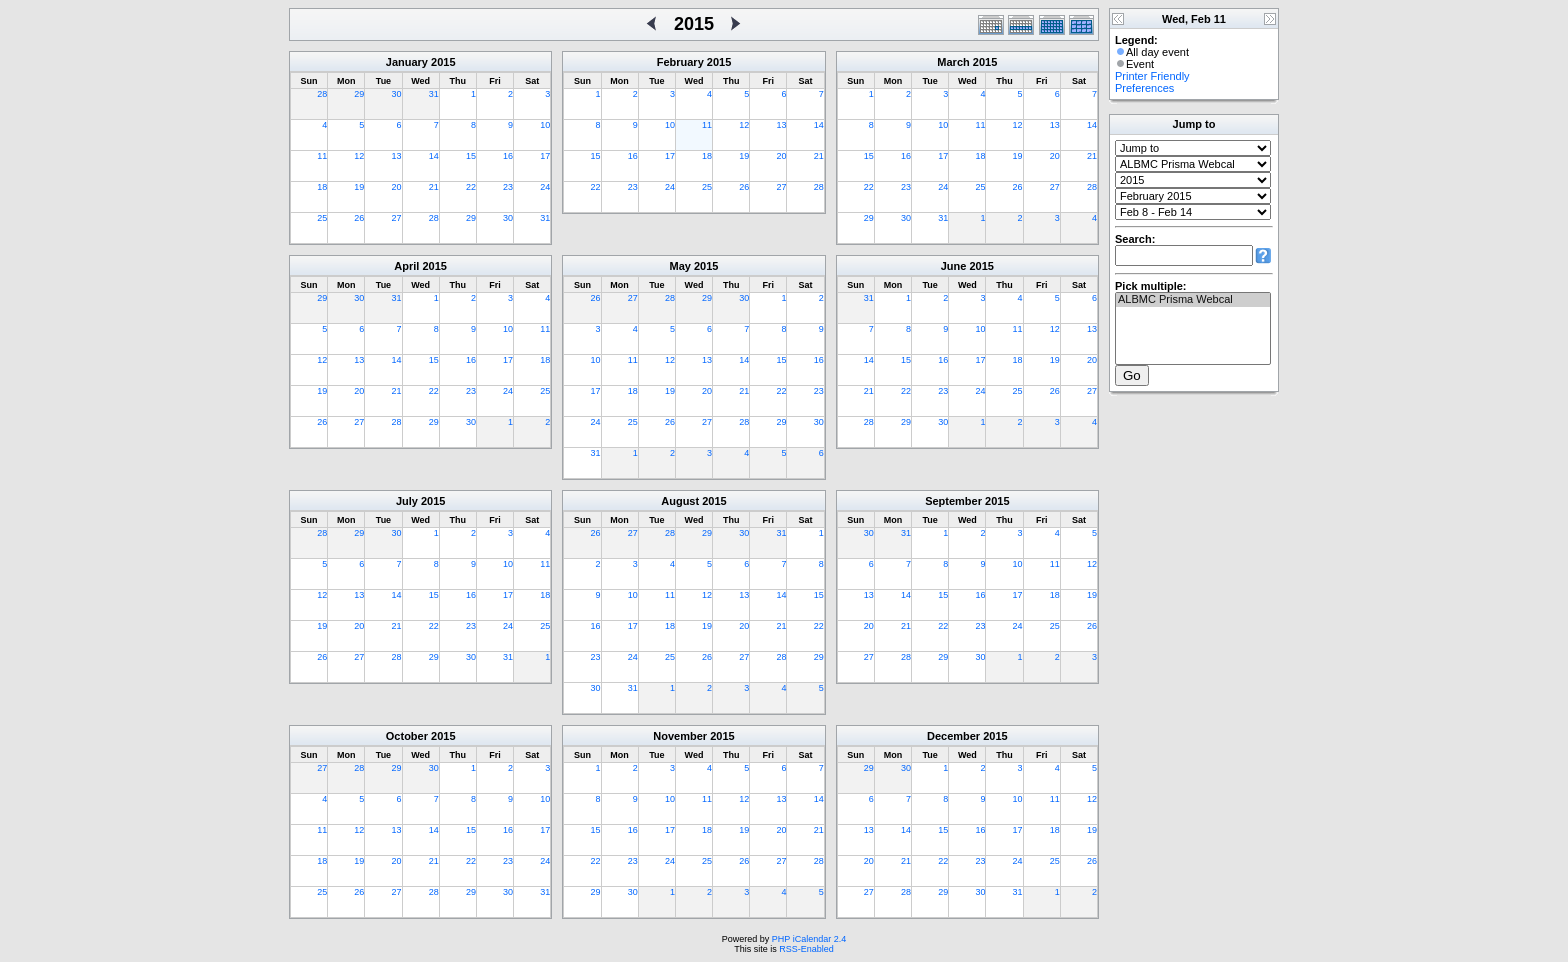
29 (359, 94)
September (953, 501)
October (407, 736)
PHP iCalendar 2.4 (809, 939)
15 (471, 156)
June (954, 266)
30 (397, 94)
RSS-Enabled (806, 949)
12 (359, 156)
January (407, 62)
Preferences (1144, 88)
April (406, 266)
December (953, 736)
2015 (443, 62)
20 (397, 187)
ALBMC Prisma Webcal (1193, 300)
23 (508, 187)
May (680, 266)
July (407, 501)
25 (322, 218)
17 (545, 156)
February (680, 62)
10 (545, 125)
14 (434, 156)
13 (397, 156)
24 (545, 187)
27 (397, 218)
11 (322, 156)
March (953, 62)
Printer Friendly (1152, 76)
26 (359, 218)
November (680, 736)
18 (322, 187)
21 (434, 187)
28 (322, 94)
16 (508, 156)
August (680, 501)
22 (471, 187)
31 (434, 94)
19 (359, 187)
